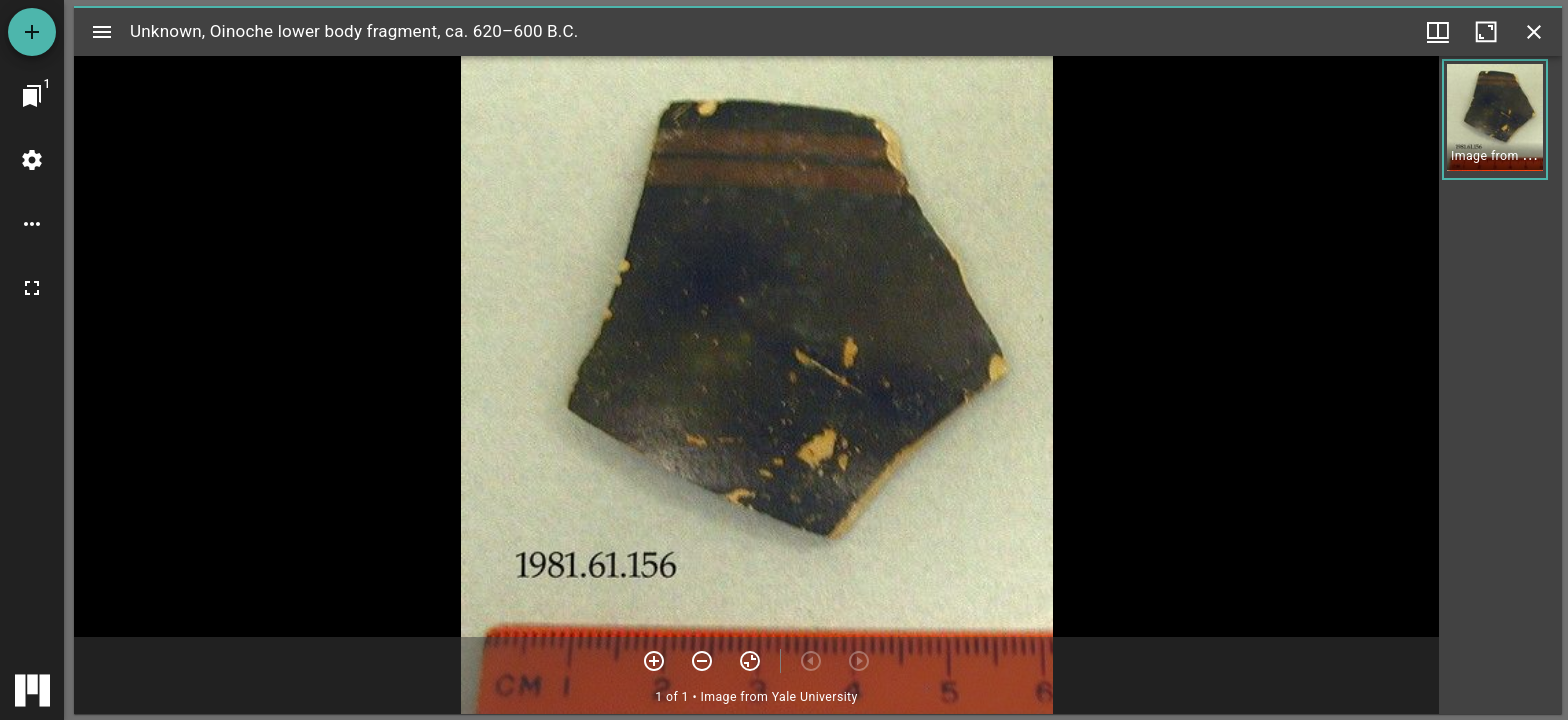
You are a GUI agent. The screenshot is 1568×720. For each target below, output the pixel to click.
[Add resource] (32, 32)
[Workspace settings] (32, 160)
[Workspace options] (32, 224)
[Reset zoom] (750, 661)
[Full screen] (32, 288)
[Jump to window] (32, 96)
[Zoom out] (702, 661)
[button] (1495, 119)
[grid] (1500, 385)
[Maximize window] (1486, 32)
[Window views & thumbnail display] (1438, 32)
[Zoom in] (654, 661)
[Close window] (1534, 32)
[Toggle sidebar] (102, 32)
